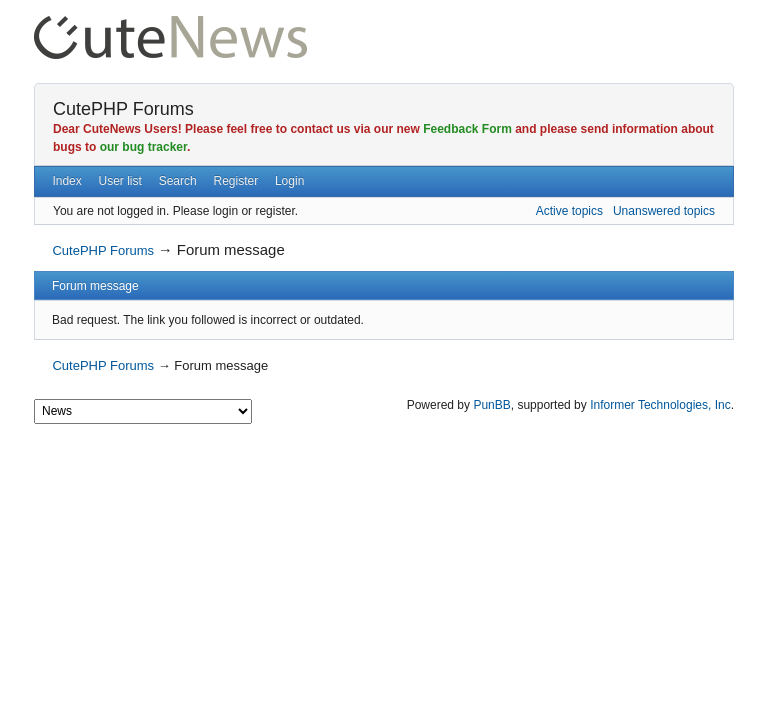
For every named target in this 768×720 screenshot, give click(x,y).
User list (120, 181)
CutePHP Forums (123, 109)
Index (66, 181)
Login (289, 181)
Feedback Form (467, 129)
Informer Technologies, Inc (660, 405)
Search (178, 181)
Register (235, 181)
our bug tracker (143, 147)
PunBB (491, 405)
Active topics (569, 211)
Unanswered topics (664, 211)
